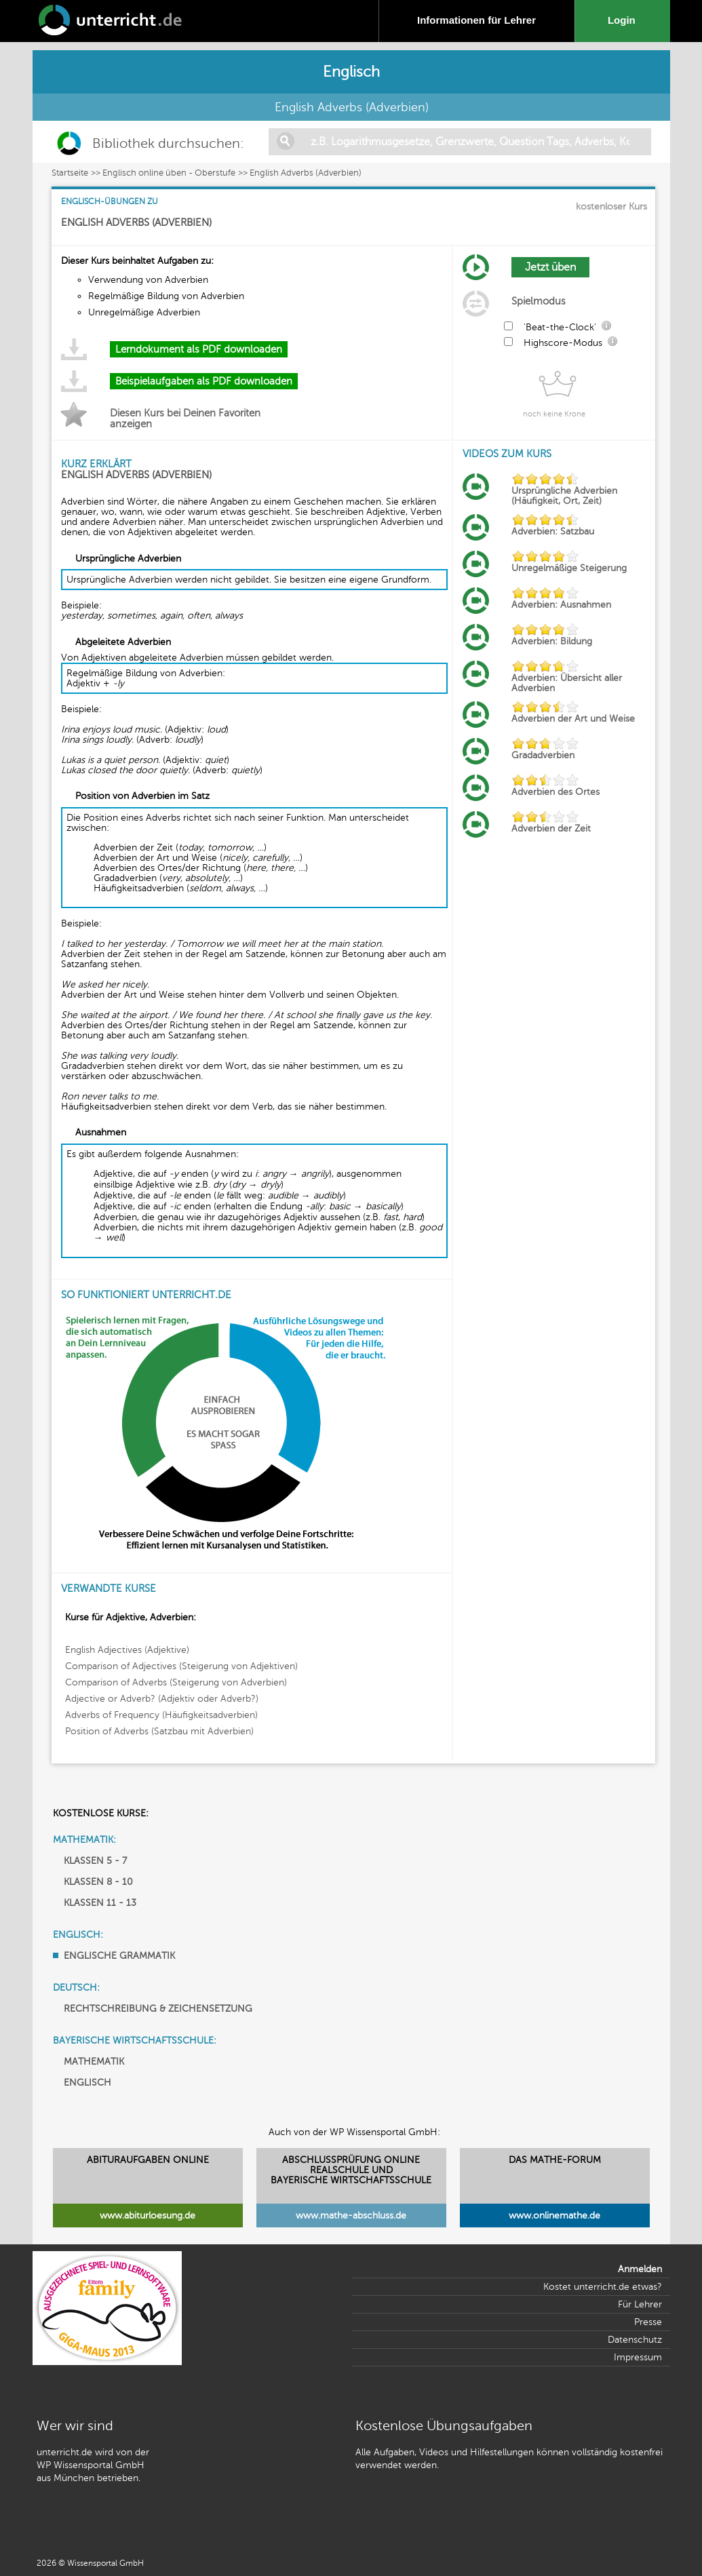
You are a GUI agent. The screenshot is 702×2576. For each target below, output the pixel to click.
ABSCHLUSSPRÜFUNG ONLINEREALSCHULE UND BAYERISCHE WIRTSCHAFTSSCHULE (351, 2170)
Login (624, 20)
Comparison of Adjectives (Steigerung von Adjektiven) (181, 1666)
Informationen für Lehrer (476, 20)
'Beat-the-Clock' (560, 327)
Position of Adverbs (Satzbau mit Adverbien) (159, 1731)
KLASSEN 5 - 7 (95, 1861)
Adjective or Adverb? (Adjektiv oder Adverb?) (161, 1699)
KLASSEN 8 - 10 (98, 1882)
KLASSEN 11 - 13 (100, 1903)
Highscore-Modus (563, 343)
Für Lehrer (640, 2304)
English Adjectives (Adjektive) (127, 1650)
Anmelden (640, 2269)
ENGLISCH (87, 2082)
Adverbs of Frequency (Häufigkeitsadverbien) (161, 1715)
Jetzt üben (550, 267)
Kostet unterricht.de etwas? (602, 2287)
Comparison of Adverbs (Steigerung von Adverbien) (176, 1682)
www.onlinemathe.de (554, 2215)
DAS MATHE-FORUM (555, 2160)
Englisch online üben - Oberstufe (168, 173)
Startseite (70, 173)
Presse (648, 2322)
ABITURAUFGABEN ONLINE (148, 2160)
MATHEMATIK (94, 2061)
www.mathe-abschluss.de (351, 2215)
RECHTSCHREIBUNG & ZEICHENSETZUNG (158, 2009)
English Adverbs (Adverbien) (306, 173)
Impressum (638, 2357)
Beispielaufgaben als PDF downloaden (203, 381)
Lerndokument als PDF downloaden (198, 349)
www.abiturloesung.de (147, 2215)
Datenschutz (635, 2340)
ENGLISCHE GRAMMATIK (119, 1956)
